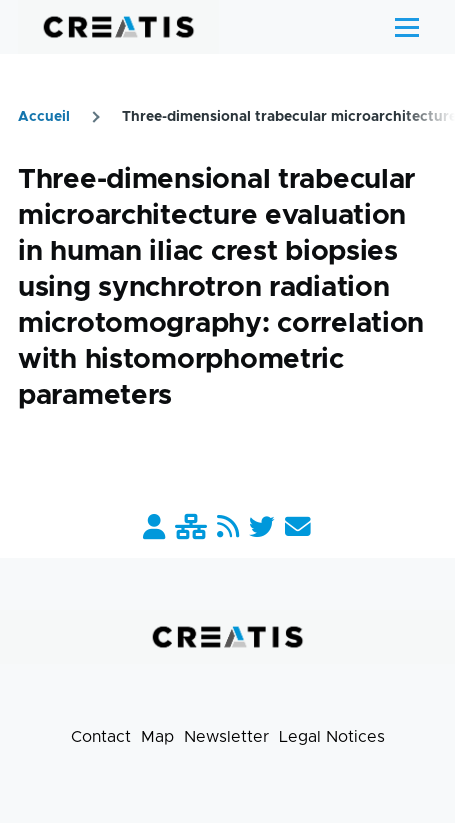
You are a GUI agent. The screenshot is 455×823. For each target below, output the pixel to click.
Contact (101, 737)
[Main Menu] (407, 27)
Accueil (44, 117)
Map (157, 737)
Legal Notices (332, 737)
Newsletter (226, 737)
